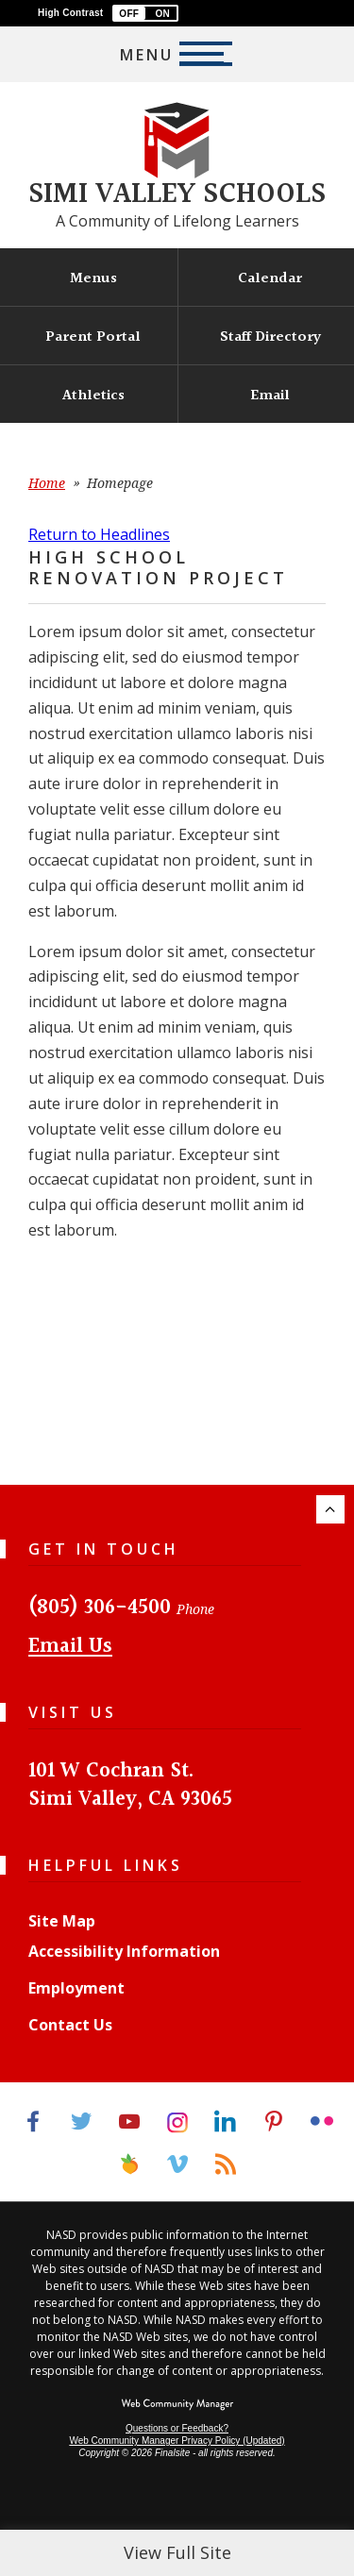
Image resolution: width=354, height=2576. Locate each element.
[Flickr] (321, 2120)
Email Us (70, 1646)
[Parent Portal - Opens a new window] (88, 335)
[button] (145, 13)
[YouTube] (128, 2120)
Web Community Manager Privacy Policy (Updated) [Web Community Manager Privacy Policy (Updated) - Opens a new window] (176, 2440)
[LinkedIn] (225, 2120)
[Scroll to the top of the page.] (330, 1509)
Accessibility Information (124, 1951)
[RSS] (225, 2163)
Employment (76, 1988)
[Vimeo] (177, 2163)
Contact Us (70, 2024)
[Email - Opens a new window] (266, 394)
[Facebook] (32, 2120)
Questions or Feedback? (177, 2428)
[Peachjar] (128, 2163)
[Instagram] (177, 2120)
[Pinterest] (273, 2120)
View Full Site (177, 2552)
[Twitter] (80, 2120)
